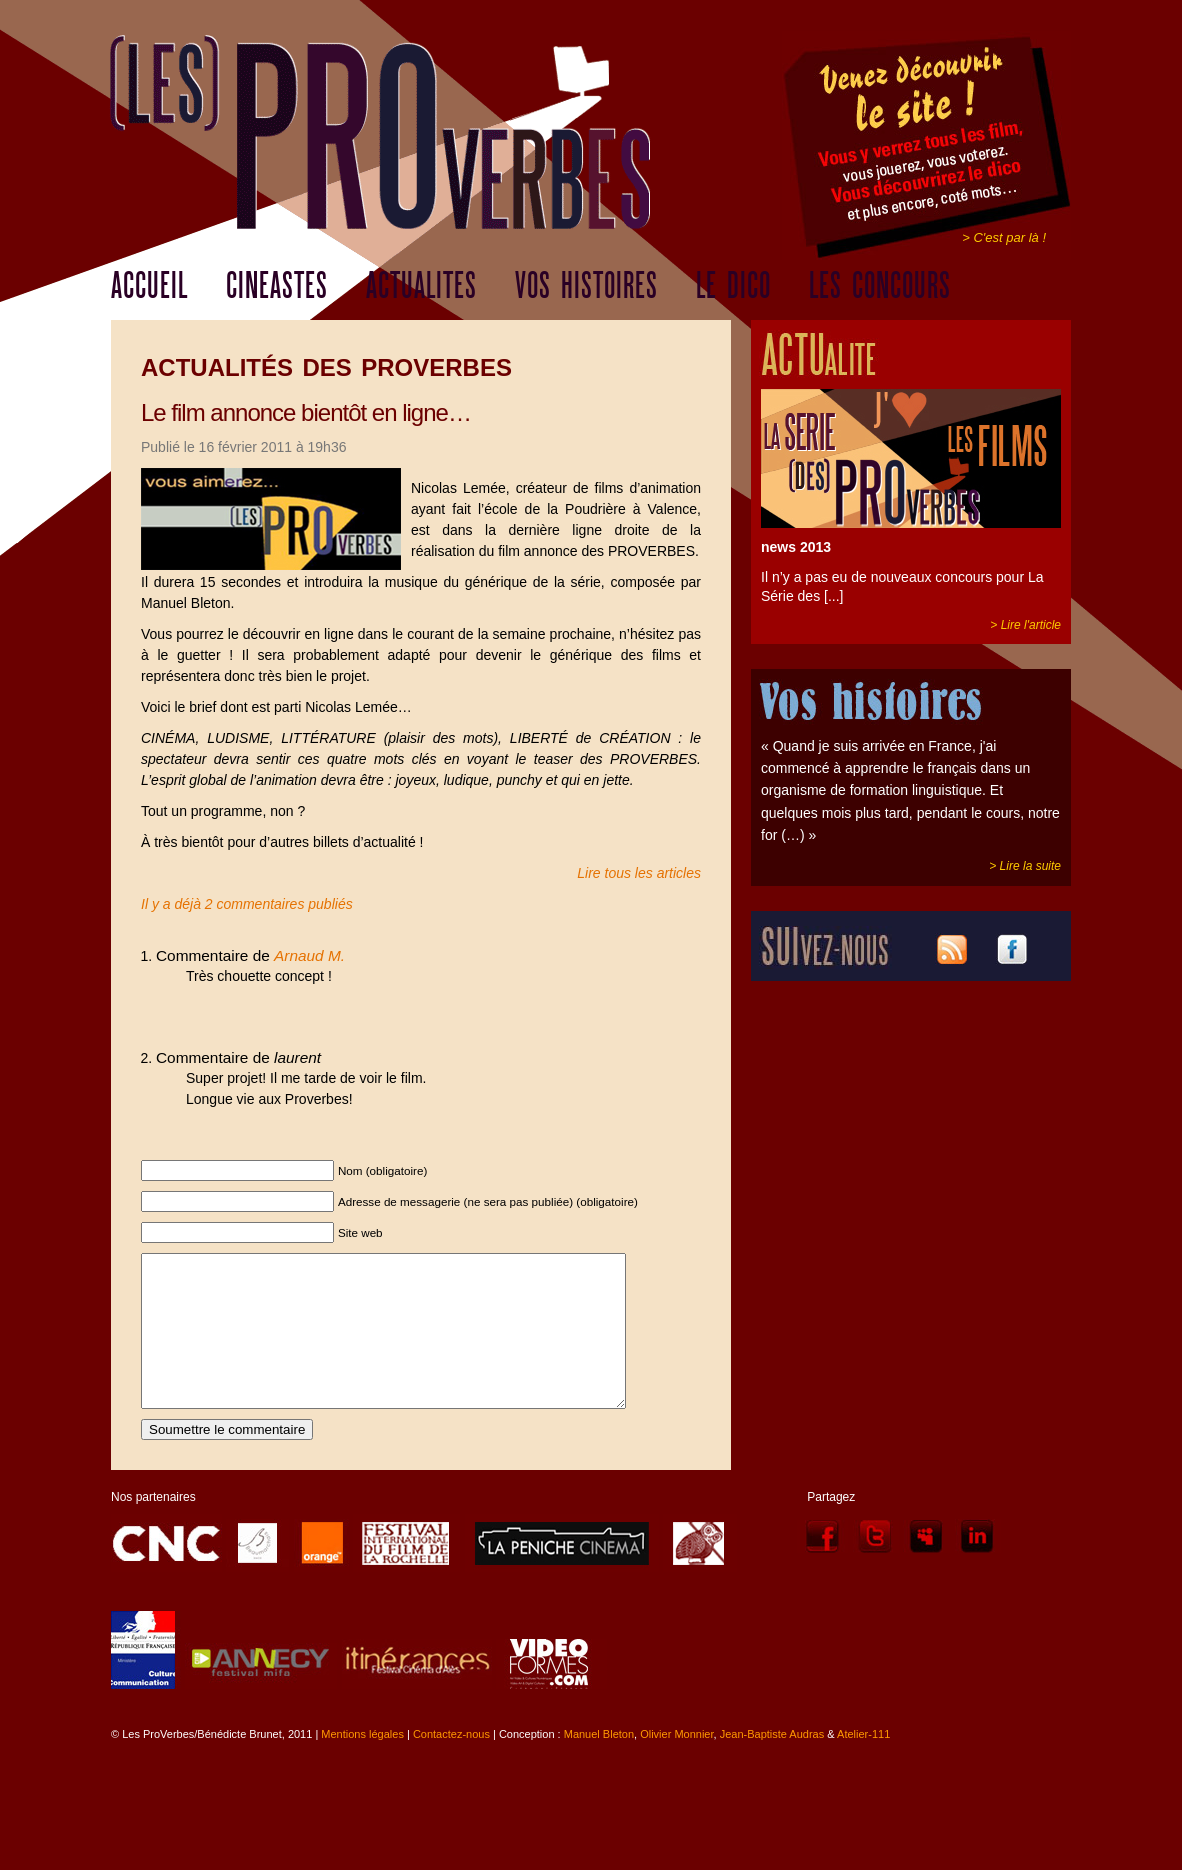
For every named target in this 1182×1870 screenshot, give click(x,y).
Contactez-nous (451, 1764)
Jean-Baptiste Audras (772, 1764)
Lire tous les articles (639, 873)
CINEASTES (277, 286)
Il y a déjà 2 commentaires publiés (247, 904)
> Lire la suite (1025, 866)
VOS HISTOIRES (586, 286)
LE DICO (733, 286)
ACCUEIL (149, 286)
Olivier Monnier (676, 1764)
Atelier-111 (863, 1764)
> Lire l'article (1025, 625)
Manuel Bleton (599, 1764)
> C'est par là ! (1004, 237)
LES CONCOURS (880, 286)
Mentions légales (362, 1764)
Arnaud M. (309, 955)
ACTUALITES (421, 286)
